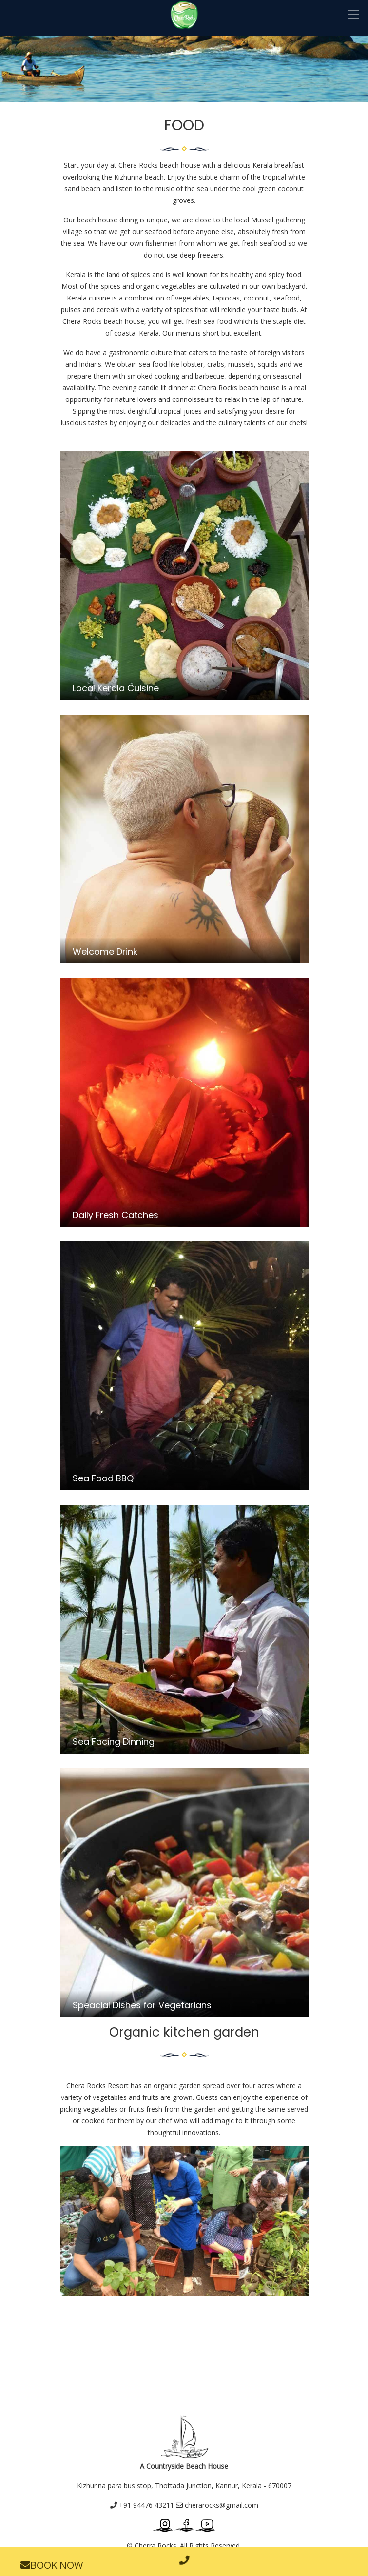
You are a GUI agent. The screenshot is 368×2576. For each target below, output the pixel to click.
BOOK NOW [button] (51, 2565)
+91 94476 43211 (142, 2505)
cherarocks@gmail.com (217, 2505)
